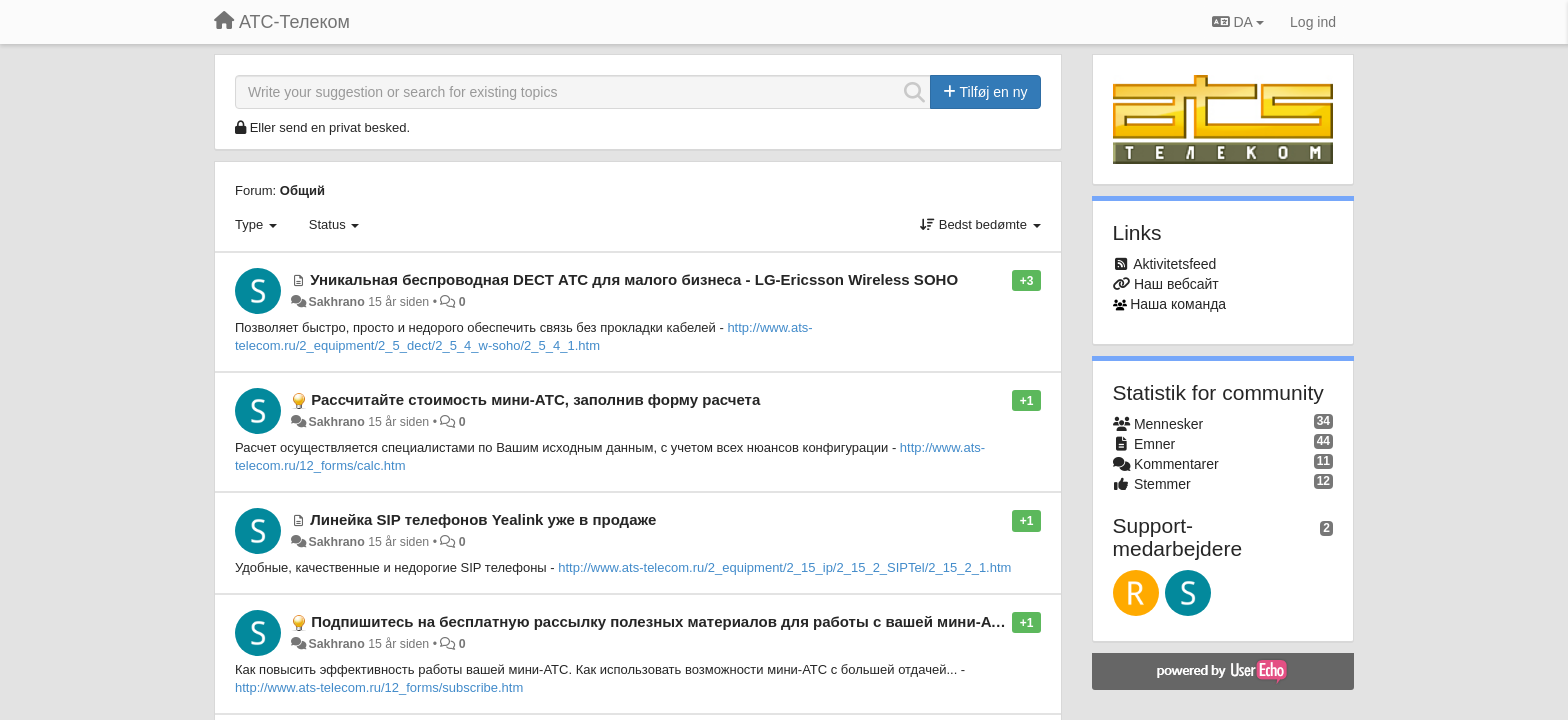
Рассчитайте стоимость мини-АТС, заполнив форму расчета (535, 399)
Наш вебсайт (1176, 284)
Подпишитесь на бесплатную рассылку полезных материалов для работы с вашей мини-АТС (661, 621)
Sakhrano (336, 302)
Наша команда (1178, 304)
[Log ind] (1313, 22)
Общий (302, 190)
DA (1238, 22)
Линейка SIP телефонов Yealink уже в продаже (483, 519)
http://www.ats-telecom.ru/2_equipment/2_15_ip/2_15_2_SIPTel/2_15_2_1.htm (784, 567)
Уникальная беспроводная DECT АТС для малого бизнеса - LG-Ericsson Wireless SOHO (634, 279)
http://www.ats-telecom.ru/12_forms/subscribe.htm (379, 687)
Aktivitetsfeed (1174, 264)
